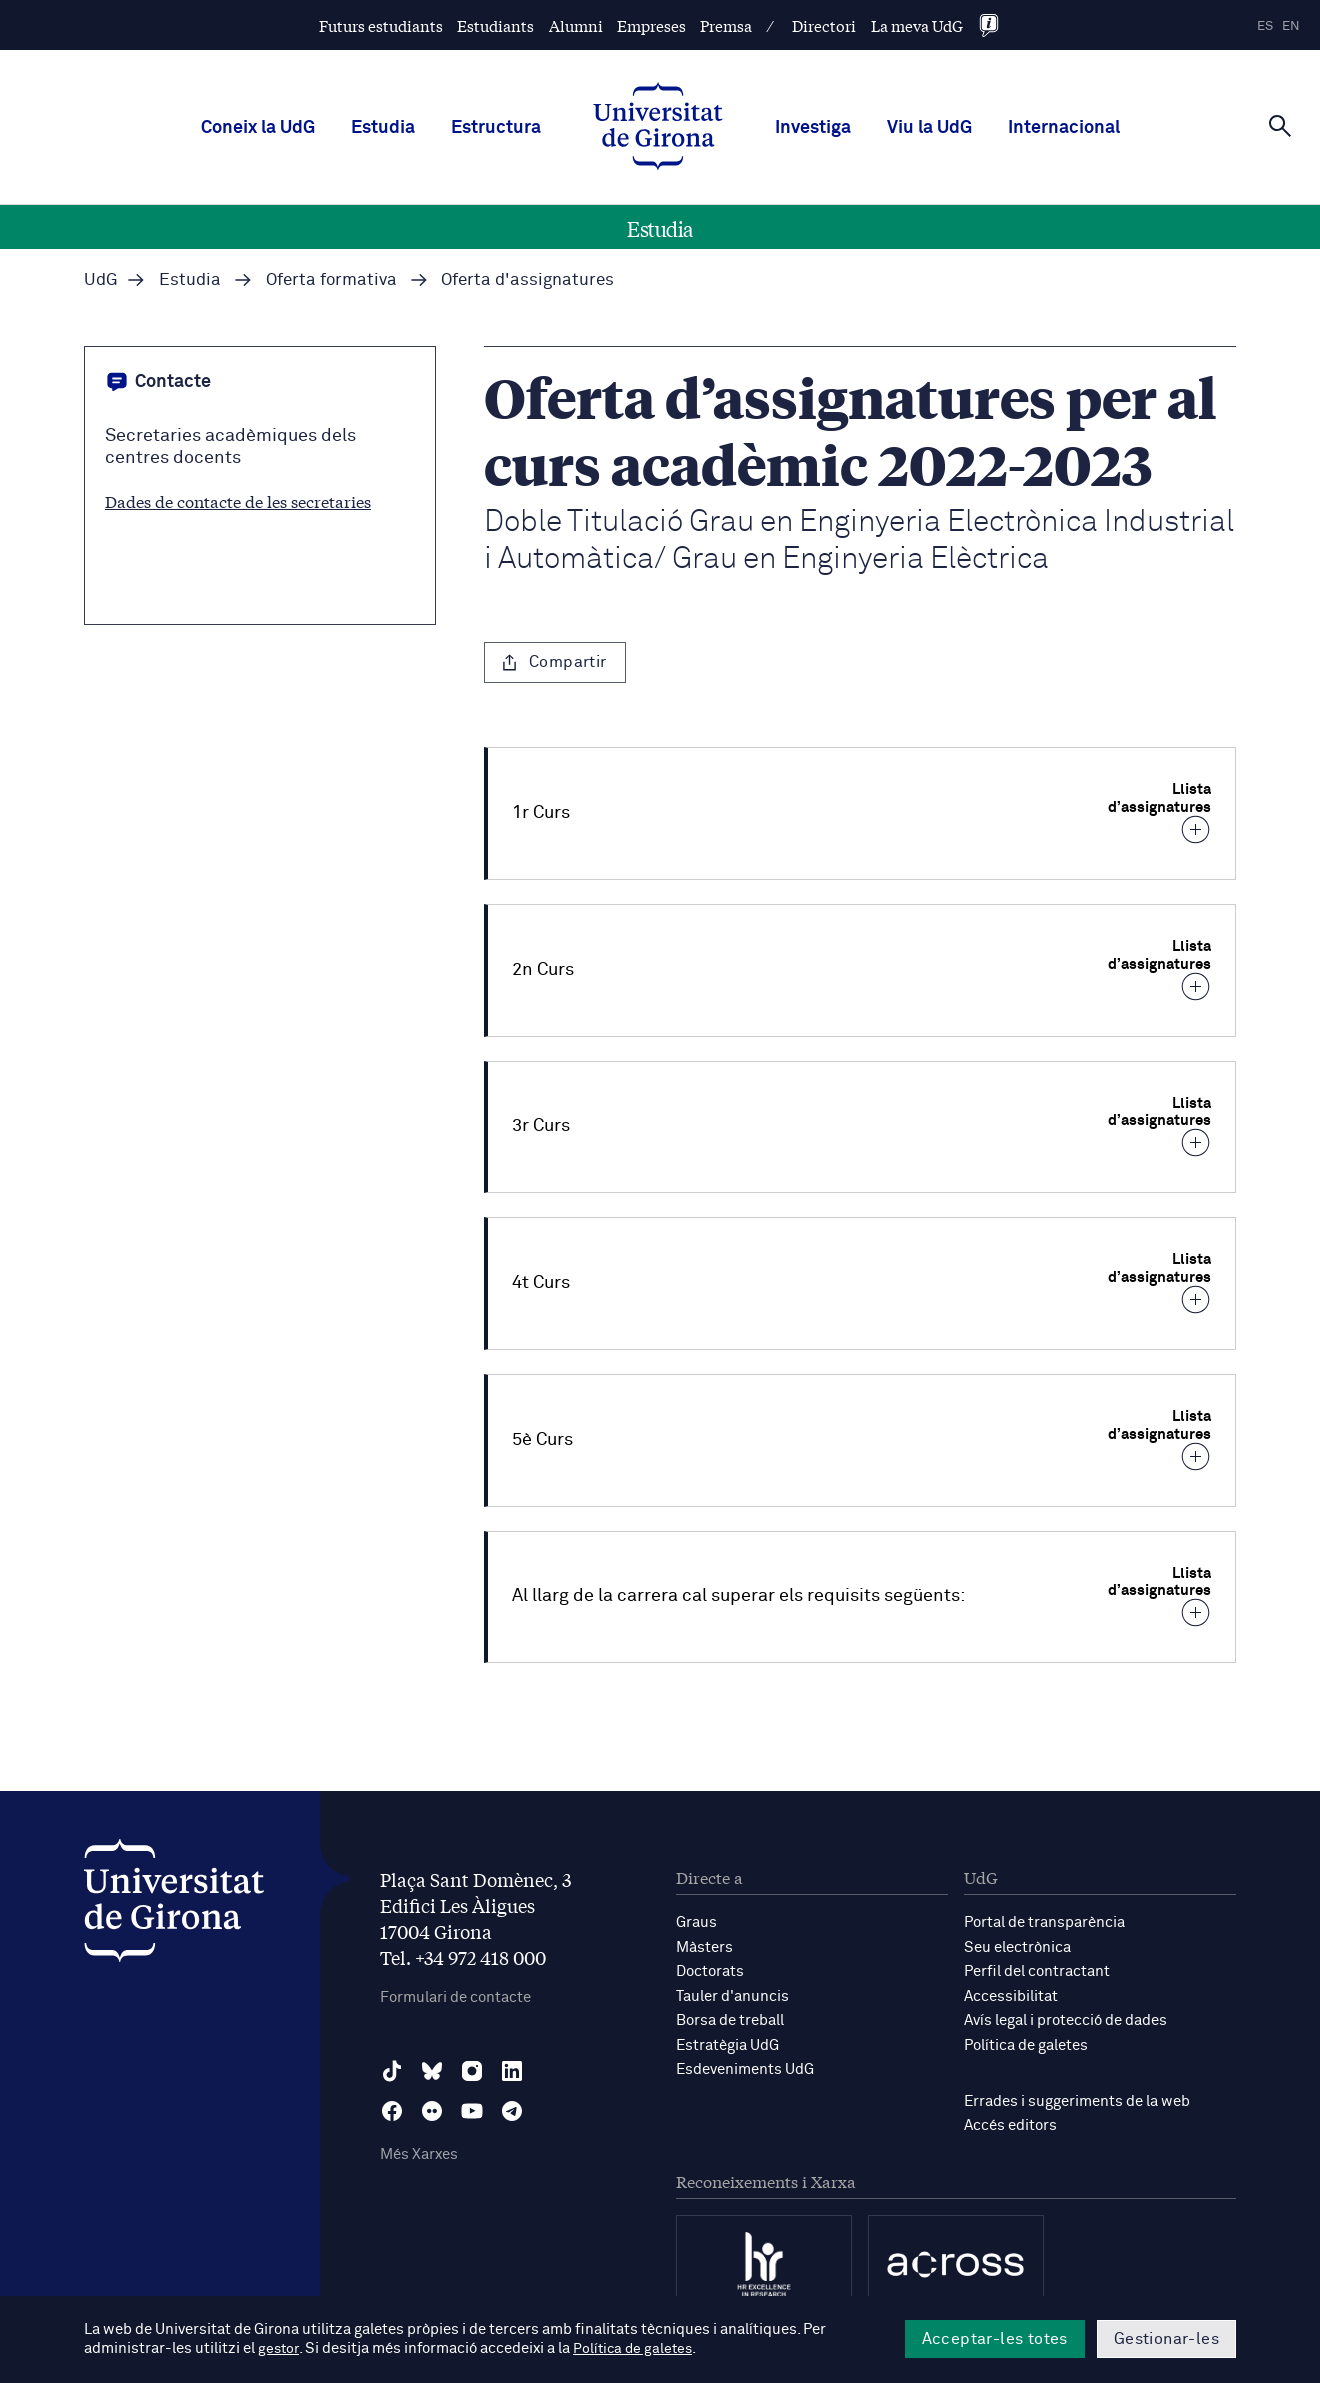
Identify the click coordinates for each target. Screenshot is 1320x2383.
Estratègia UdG (727, 2042)
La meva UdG (917, 25)
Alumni (576, 25)
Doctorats (710, 1970)
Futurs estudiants (381, 25)
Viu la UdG (929, 128)
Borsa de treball (730, 2018)
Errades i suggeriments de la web (1077, 2098)
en (1291, 26)
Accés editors (1010, 2122)
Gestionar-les (1166, 2339)
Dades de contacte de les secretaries (238, 500)
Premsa (726, 25)
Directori (824, 25)
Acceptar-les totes (995, 2339)
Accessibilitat (1011, 1994)
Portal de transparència (1044, 1922)
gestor (279, 2349)
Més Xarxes (419, 2154)
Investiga (813, 128)
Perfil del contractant (1037, 1970)
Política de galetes (1026, 2042)
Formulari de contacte (455, 1997)
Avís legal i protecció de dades (1065, 2018)
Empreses (651, 25)
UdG (101, 280)
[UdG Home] (658, 128)
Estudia (383, 128)
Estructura (496, 128)
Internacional (1064, 128)
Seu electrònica (1017, 1946)
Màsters (704, 1946)
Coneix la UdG (258, 128)
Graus (696, 1922)
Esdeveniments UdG (745, 2066)
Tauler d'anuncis (732, 1994)
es (1265, 26)
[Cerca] (1280, 126)
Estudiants (495, 25)
